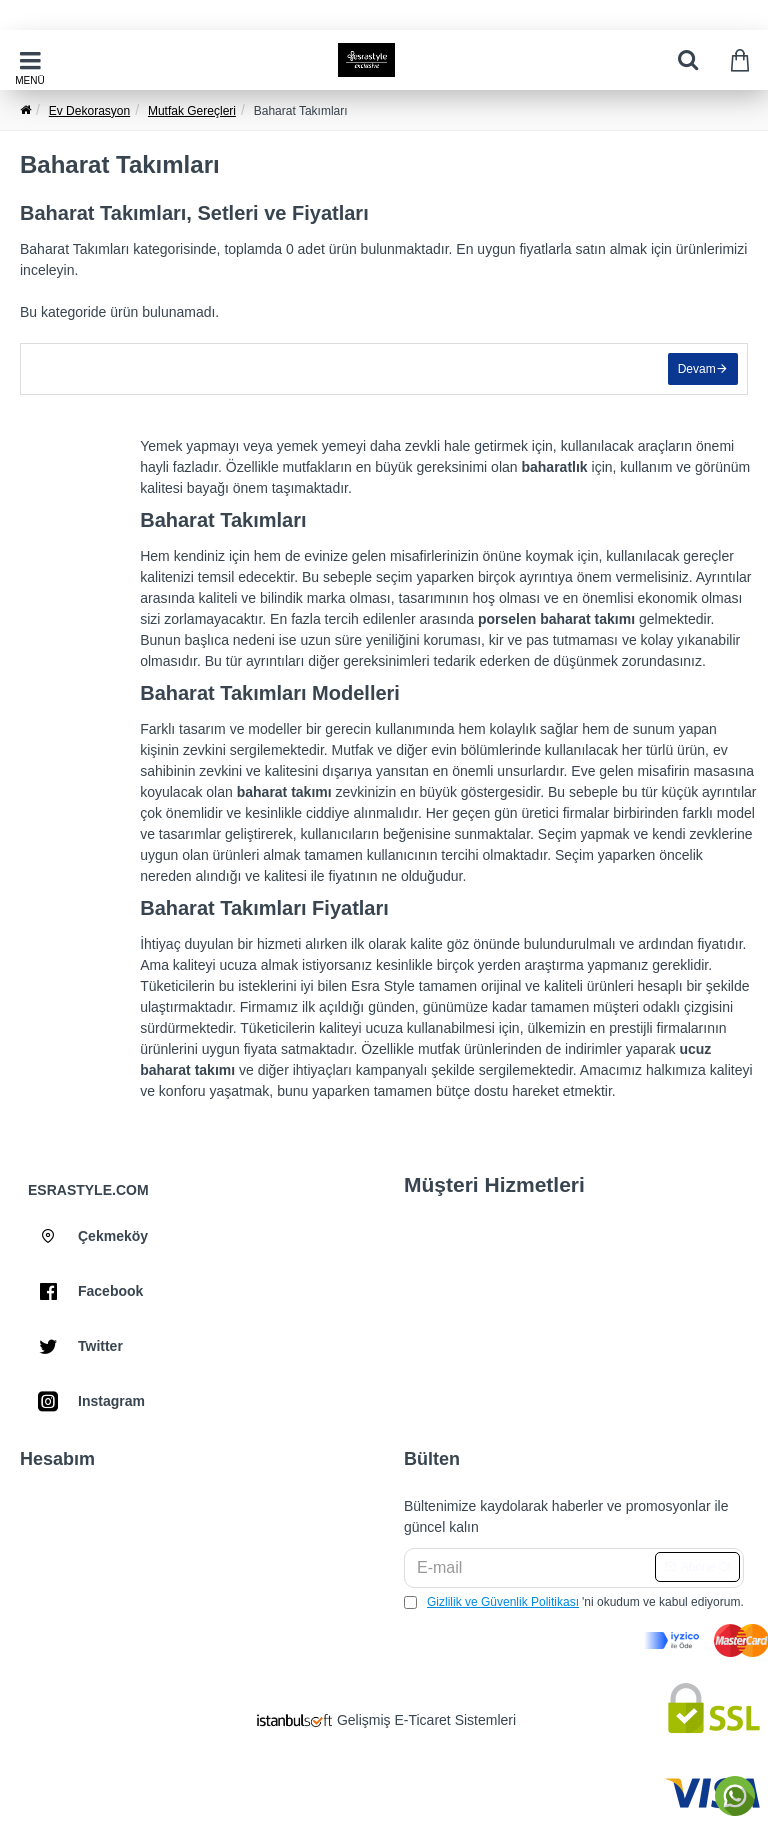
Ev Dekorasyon (89, 111)
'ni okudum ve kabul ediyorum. (574, 1602)
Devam (696, 370)
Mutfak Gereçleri (192, 111)
